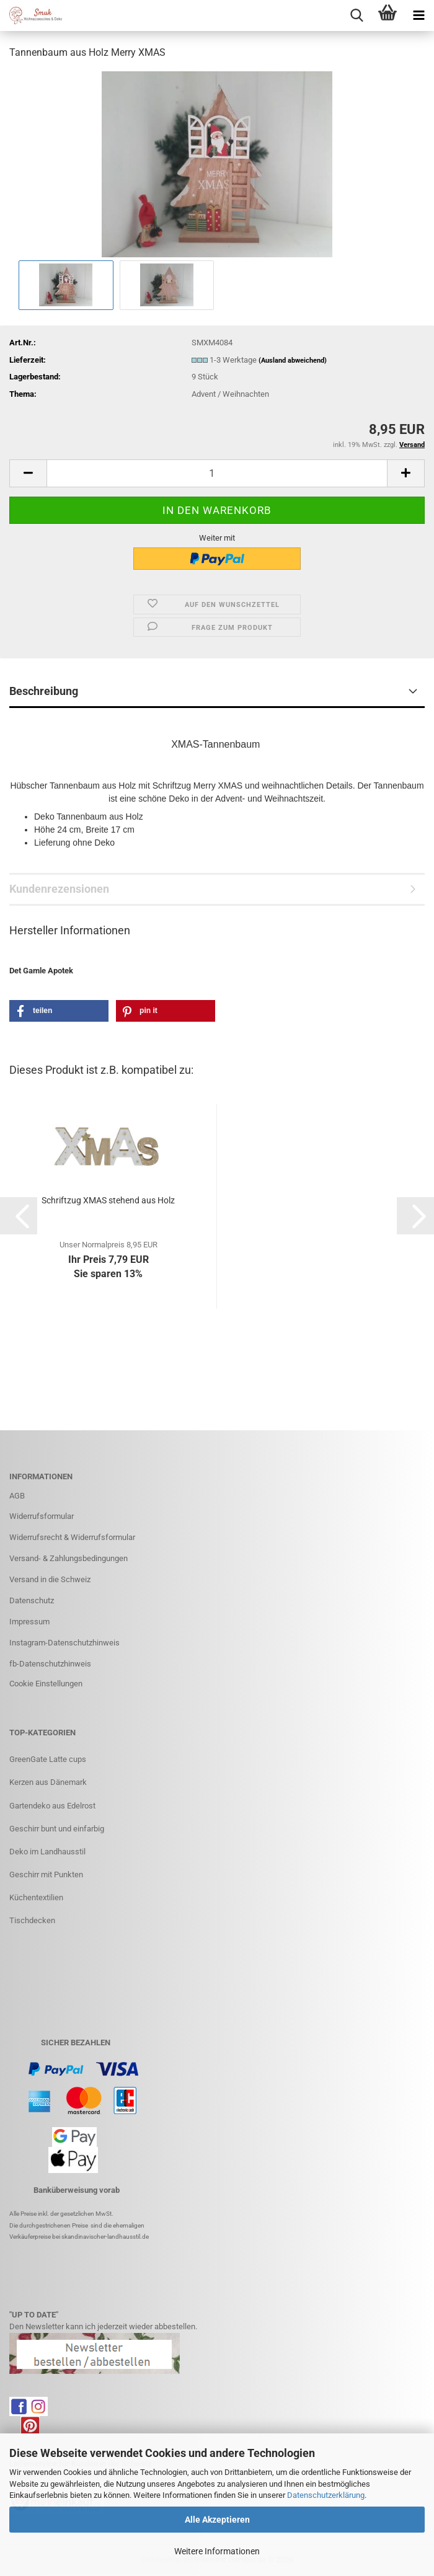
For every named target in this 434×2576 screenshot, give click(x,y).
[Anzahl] (217, 473)
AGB (17, 1495)
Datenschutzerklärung (326, 2495)
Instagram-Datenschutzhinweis (64, 1642)
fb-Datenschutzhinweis (50, 1663)
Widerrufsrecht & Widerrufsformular (72, 1537)
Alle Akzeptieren (217, 2520)
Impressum (29, 1621)
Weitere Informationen (217, 2551)
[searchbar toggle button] (356, 15)
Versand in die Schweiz (50, 1579)
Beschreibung (43, 690)
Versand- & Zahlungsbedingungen (68, 1558)
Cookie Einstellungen (45, 1683)
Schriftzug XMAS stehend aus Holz (108, 1200)
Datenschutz (31, 1600)
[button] (27, 473)
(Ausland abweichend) (293, 360)
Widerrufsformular (41, 1516)
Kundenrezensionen (59, 888)
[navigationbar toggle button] (418, 15)
